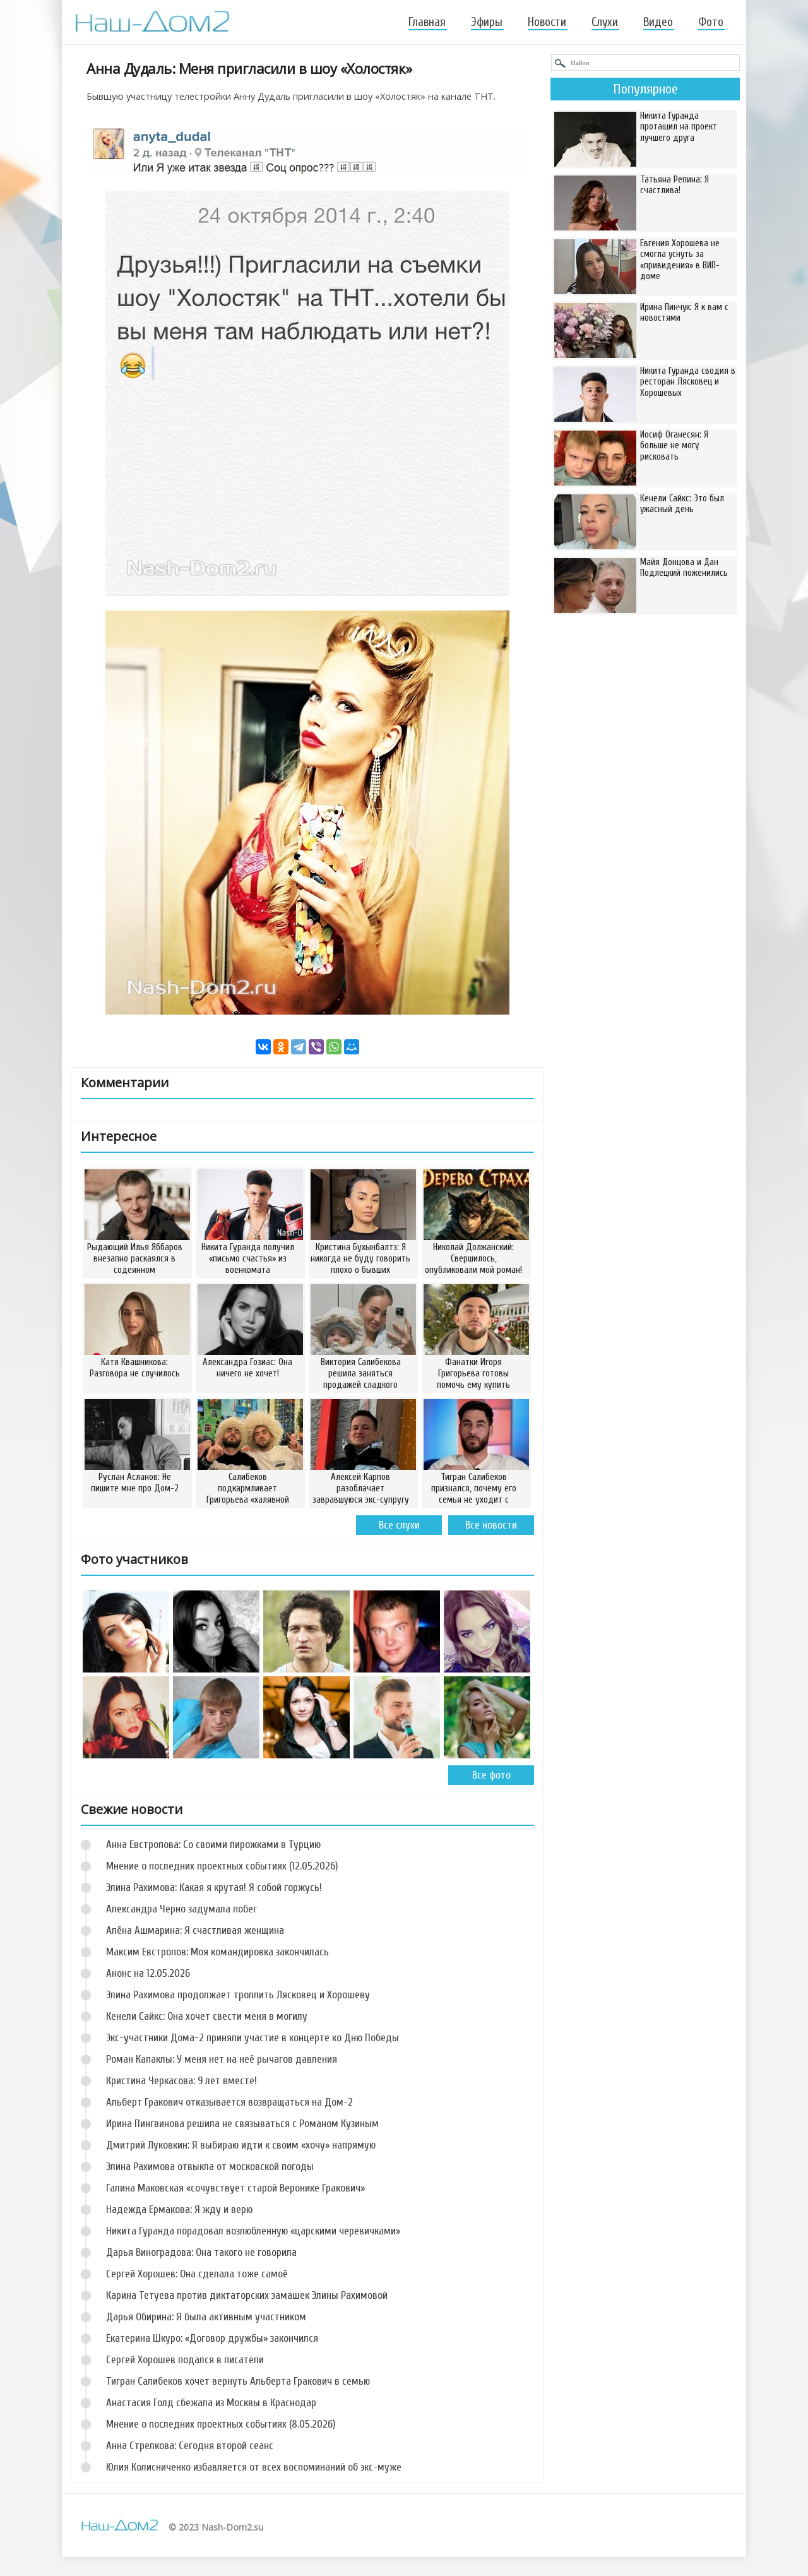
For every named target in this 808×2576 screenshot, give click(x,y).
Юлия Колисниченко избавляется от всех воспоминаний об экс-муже (253, 2467)
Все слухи (399, 1525)
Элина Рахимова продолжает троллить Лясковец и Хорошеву (238, 1995)
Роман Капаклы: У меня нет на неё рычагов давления (221, 2059)
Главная (427, 22)
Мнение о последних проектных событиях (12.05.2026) (222, 1866)
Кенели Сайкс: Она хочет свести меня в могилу (206, 2016)
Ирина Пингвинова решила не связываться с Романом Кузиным (242, 2124)
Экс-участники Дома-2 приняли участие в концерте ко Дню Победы (252, 2038)
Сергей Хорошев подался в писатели (185, 2360)
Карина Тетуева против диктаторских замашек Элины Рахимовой (247, 2295)
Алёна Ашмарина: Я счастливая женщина (195, 1930)
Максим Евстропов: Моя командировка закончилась (217, 1952)
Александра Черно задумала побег (181, 1909)
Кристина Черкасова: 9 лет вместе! (181, 2081)
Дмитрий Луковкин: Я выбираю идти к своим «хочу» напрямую (241, 2145)
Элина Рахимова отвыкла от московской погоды (210, 2167)
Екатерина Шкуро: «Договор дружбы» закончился (212, 2338)
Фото (710, 22)
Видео (658, 22)
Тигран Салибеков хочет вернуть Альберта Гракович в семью (238, 2381)
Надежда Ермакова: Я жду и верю (179, 2209)
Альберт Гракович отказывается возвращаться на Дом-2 (229, 2102)
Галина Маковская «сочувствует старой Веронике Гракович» (235, 2188)
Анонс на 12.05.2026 (148, 1973)
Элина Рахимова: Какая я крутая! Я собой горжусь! (214, 1887)
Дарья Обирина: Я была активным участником (206, 2317)
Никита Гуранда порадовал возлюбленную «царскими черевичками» (253, 2231)
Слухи (604, 22)
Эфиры (486, 22)
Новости (547, 22)
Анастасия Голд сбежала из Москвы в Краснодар (211, 2403)
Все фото (491, 1775)
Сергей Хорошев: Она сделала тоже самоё (197, 2274)
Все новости (491, 1525)
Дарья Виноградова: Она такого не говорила (201, 2252)
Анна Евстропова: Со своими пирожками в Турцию (213, 1845)
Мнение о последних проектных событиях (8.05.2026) (220, 2424)
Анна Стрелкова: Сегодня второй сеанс (189, 2446)
